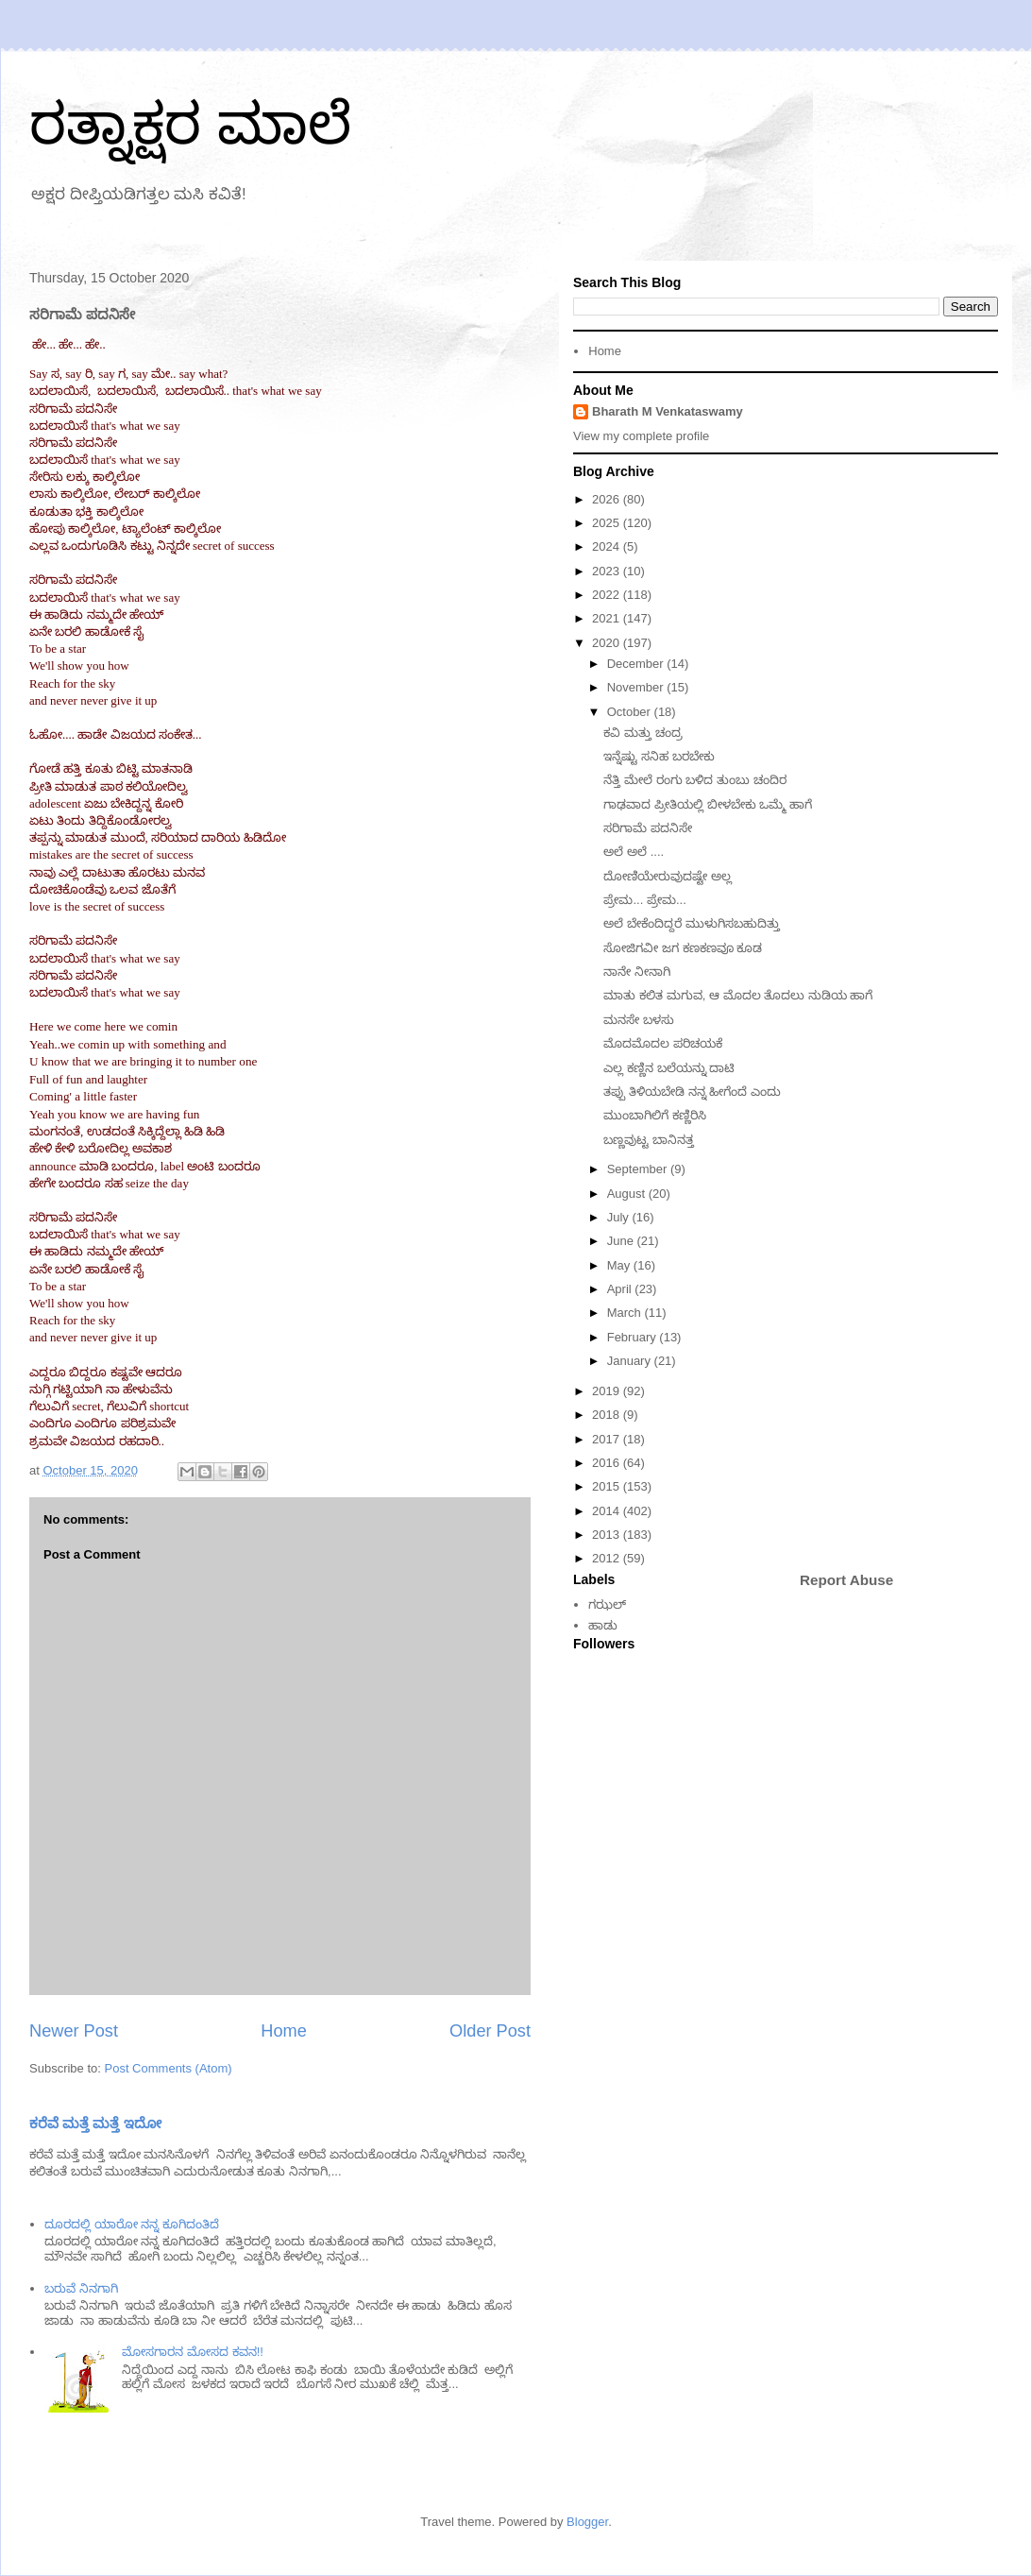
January (630, 1361)
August (628, 1193)
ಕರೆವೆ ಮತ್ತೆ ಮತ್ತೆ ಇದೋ (95, 2123)
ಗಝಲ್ (607, 1604)
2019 (607, 1391)
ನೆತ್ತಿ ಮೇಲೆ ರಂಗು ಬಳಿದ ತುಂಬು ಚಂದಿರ (694, 780)
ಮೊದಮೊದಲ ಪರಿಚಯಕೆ (662, 1043)
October (630, 712)
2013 (607, 1534)
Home (284, 2031)
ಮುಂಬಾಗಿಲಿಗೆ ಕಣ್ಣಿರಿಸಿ (654, 1115)
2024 (607, 546)
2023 (607, 571)
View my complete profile (641, 436)
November (637, 687)
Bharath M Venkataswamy (667, 411)
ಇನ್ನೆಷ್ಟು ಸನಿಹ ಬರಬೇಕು (658, 756)
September (638, 1169)
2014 (607, 1511)
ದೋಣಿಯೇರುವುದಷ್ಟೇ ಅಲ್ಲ (667, 876)
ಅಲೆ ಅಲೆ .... (633, 851)
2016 (607, 1463)
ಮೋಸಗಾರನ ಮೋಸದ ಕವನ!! (192, 2352)
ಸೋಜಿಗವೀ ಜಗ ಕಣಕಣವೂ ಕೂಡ (682, 948)
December (637, 664)
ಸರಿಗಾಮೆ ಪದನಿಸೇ (647, 828)
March (626, 1312)
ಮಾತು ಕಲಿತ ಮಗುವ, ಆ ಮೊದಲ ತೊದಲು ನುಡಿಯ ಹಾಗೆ (737, 995)
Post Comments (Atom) (168, 2068)
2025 (607, 523)
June (622, 1241)
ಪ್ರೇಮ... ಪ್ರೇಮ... (644, 900)
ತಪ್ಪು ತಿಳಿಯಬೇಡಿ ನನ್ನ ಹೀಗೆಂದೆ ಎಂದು (691, 1091)
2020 (607, 643)
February (633, 1337)
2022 (607, 595)
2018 (607, 1414)
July (620, 1217)
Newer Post (73, 2031)
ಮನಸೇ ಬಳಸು (638, 1020)
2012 (607, 1558)
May (620, 1265)
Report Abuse (846, 1580)
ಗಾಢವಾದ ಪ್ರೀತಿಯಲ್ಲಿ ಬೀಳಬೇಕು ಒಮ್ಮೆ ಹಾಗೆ (707, 804)
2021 (607, 618)
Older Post (490, 2031)
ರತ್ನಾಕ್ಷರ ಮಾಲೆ (190, 124)
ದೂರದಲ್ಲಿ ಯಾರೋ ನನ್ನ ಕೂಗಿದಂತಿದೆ (131, 2224)
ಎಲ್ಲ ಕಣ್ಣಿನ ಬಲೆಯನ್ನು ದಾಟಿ (669, 1068)
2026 (607, 499)
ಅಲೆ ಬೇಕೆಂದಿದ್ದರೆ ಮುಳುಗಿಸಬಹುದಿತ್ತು (691, 923)
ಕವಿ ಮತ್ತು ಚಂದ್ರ (644, 732)
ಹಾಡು (603, 1625)
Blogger (587, 2522)
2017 (607, 1439)
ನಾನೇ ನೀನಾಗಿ (636, 971)
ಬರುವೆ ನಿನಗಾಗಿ (81, 2288)
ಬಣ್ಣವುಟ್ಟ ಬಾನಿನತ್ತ (648, 1140)
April (621, 1289)
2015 (607, 1486)
